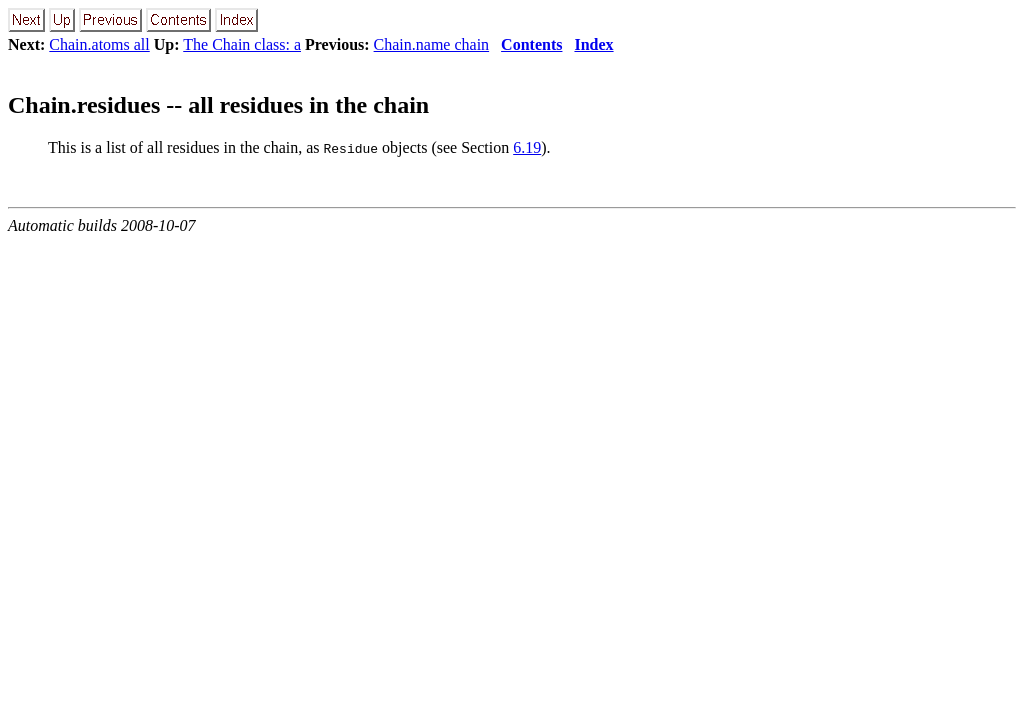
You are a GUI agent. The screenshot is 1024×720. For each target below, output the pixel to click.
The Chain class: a (242, 44)
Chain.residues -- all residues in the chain (218, 105)
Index (593, 44)
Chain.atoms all (99, 44)
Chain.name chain (432, 44)
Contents (531, 44)
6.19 (527, 147)
